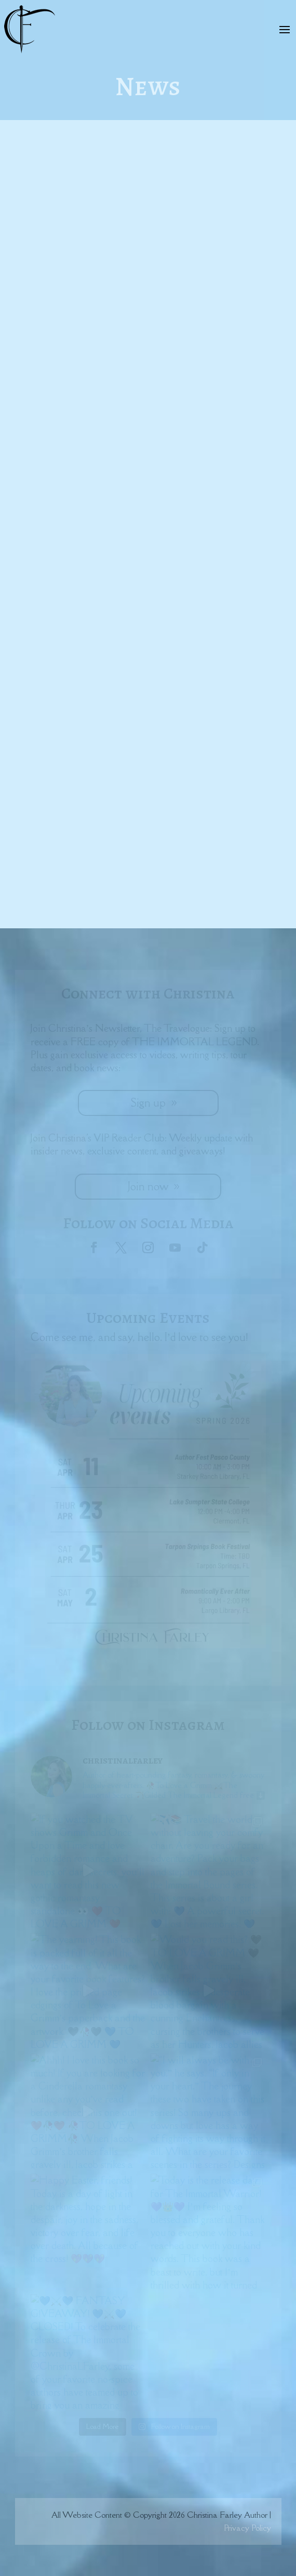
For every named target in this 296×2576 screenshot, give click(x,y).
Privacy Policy (247, 2527)
